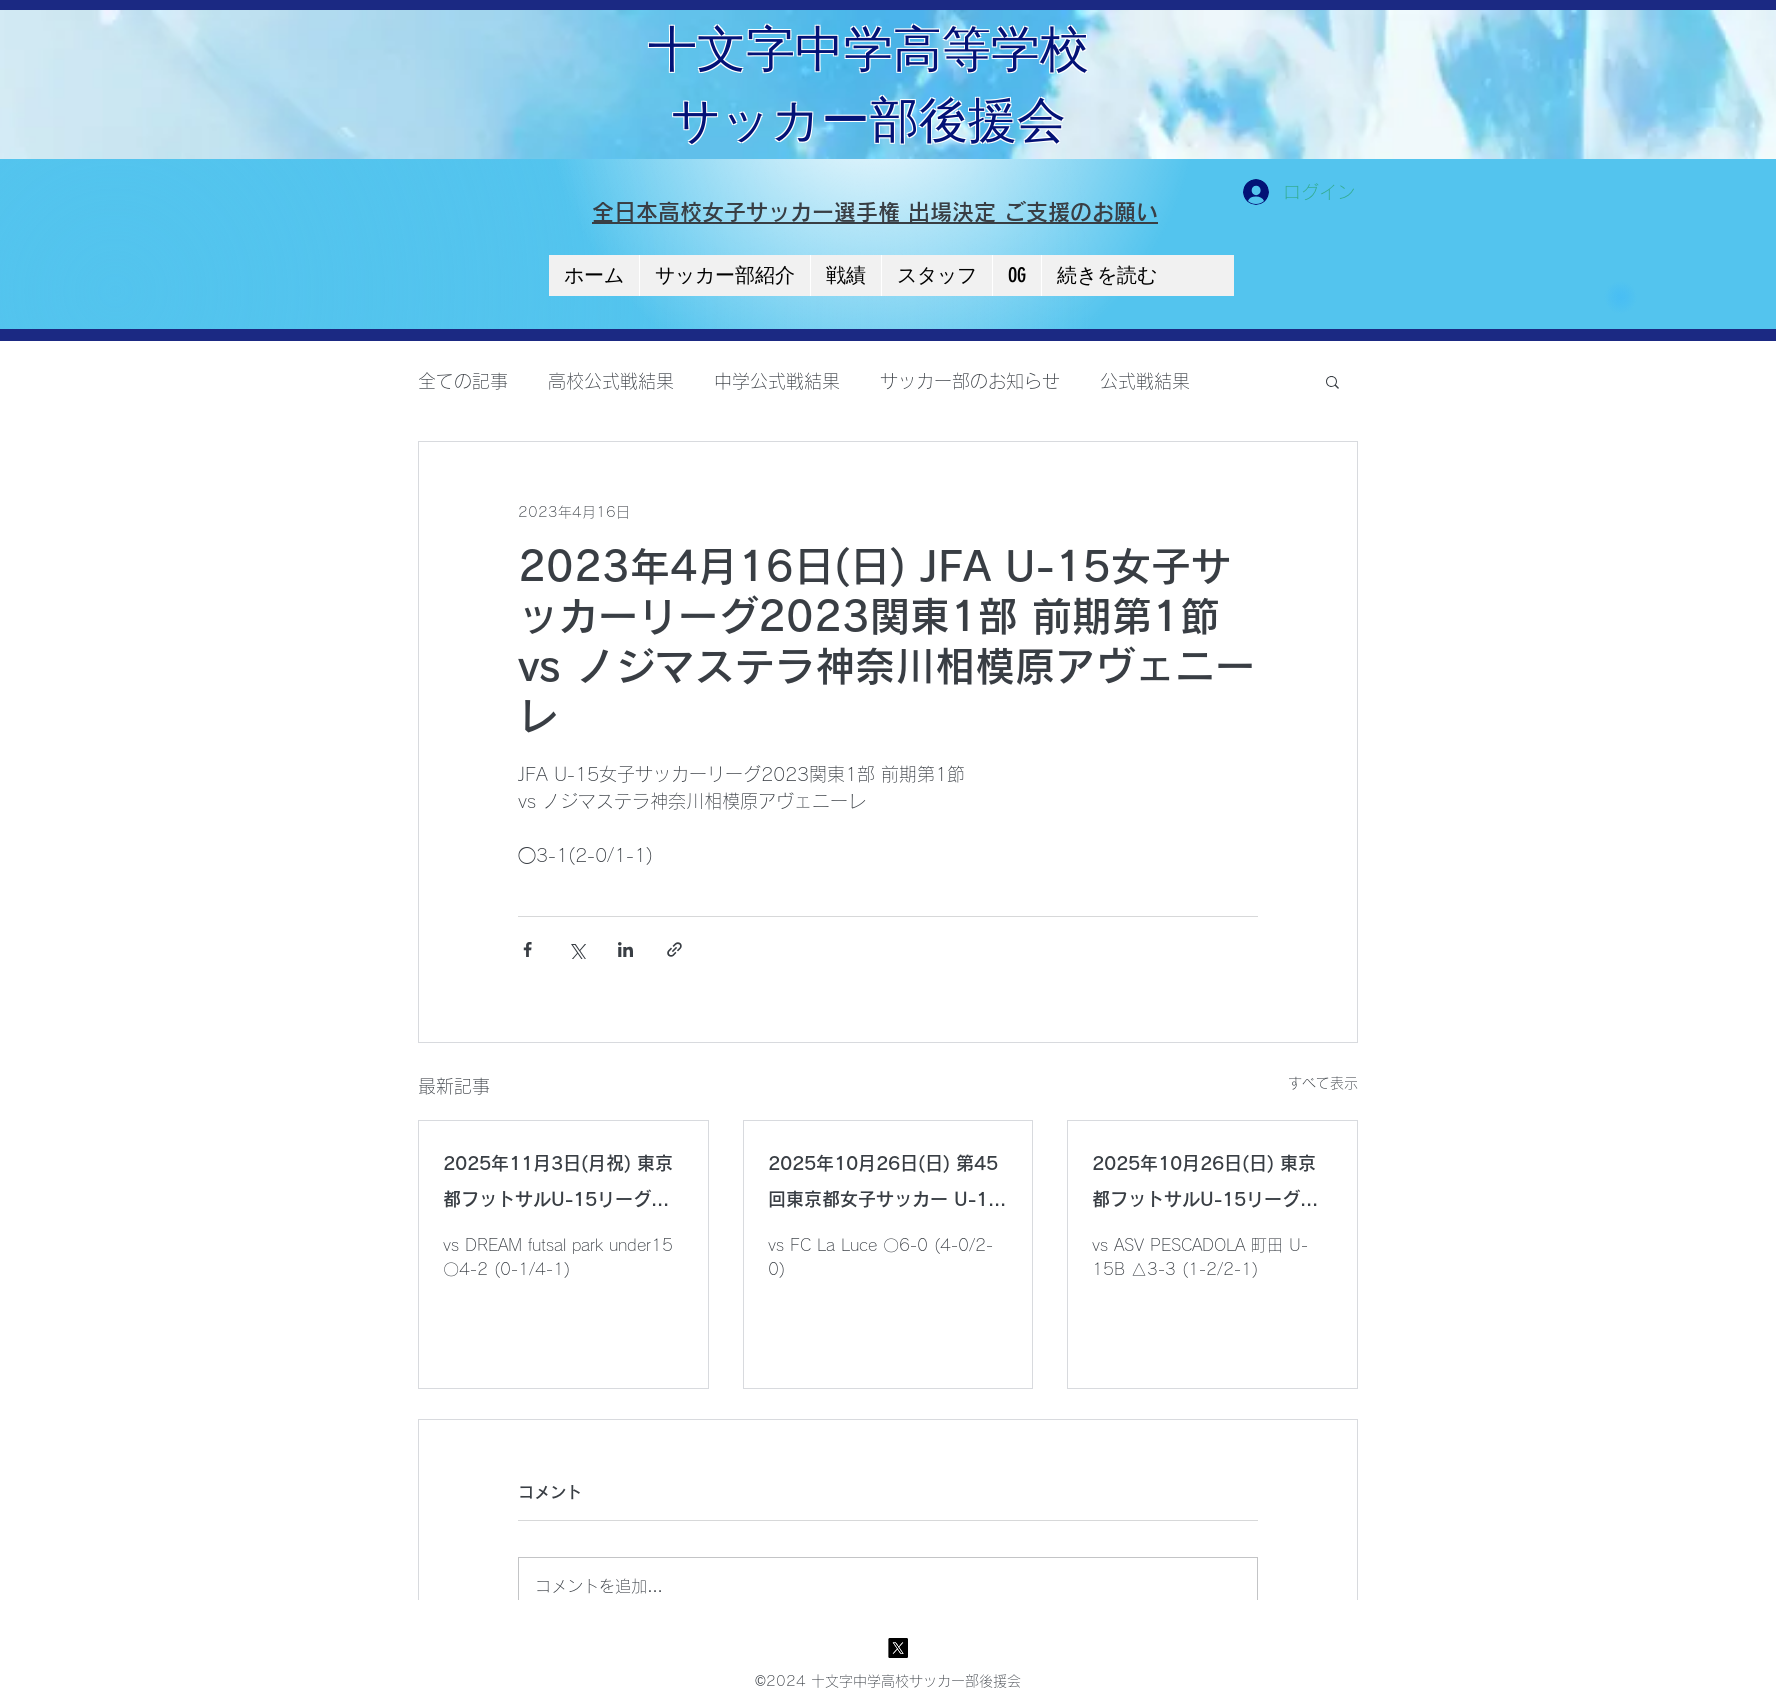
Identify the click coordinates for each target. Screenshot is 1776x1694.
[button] (1332, 381)
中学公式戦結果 (777, 381)
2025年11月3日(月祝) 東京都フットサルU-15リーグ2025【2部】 (558, 1185)
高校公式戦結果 (611, 381)
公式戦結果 (1145, 381)
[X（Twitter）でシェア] (576, 949)
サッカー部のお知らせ (970, 381)
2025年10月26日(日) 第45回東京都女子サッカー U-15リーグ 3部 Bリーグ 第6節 (884, 1185)
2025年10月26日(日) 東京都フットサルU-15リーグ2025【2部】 (1204, 1185)
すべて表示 (1323, 1083)
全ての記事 (463, 381)
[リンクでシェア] (674, 949)
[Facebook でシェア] (527, 949)
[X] (898, 1648)
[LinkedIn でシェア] (625, 949)
